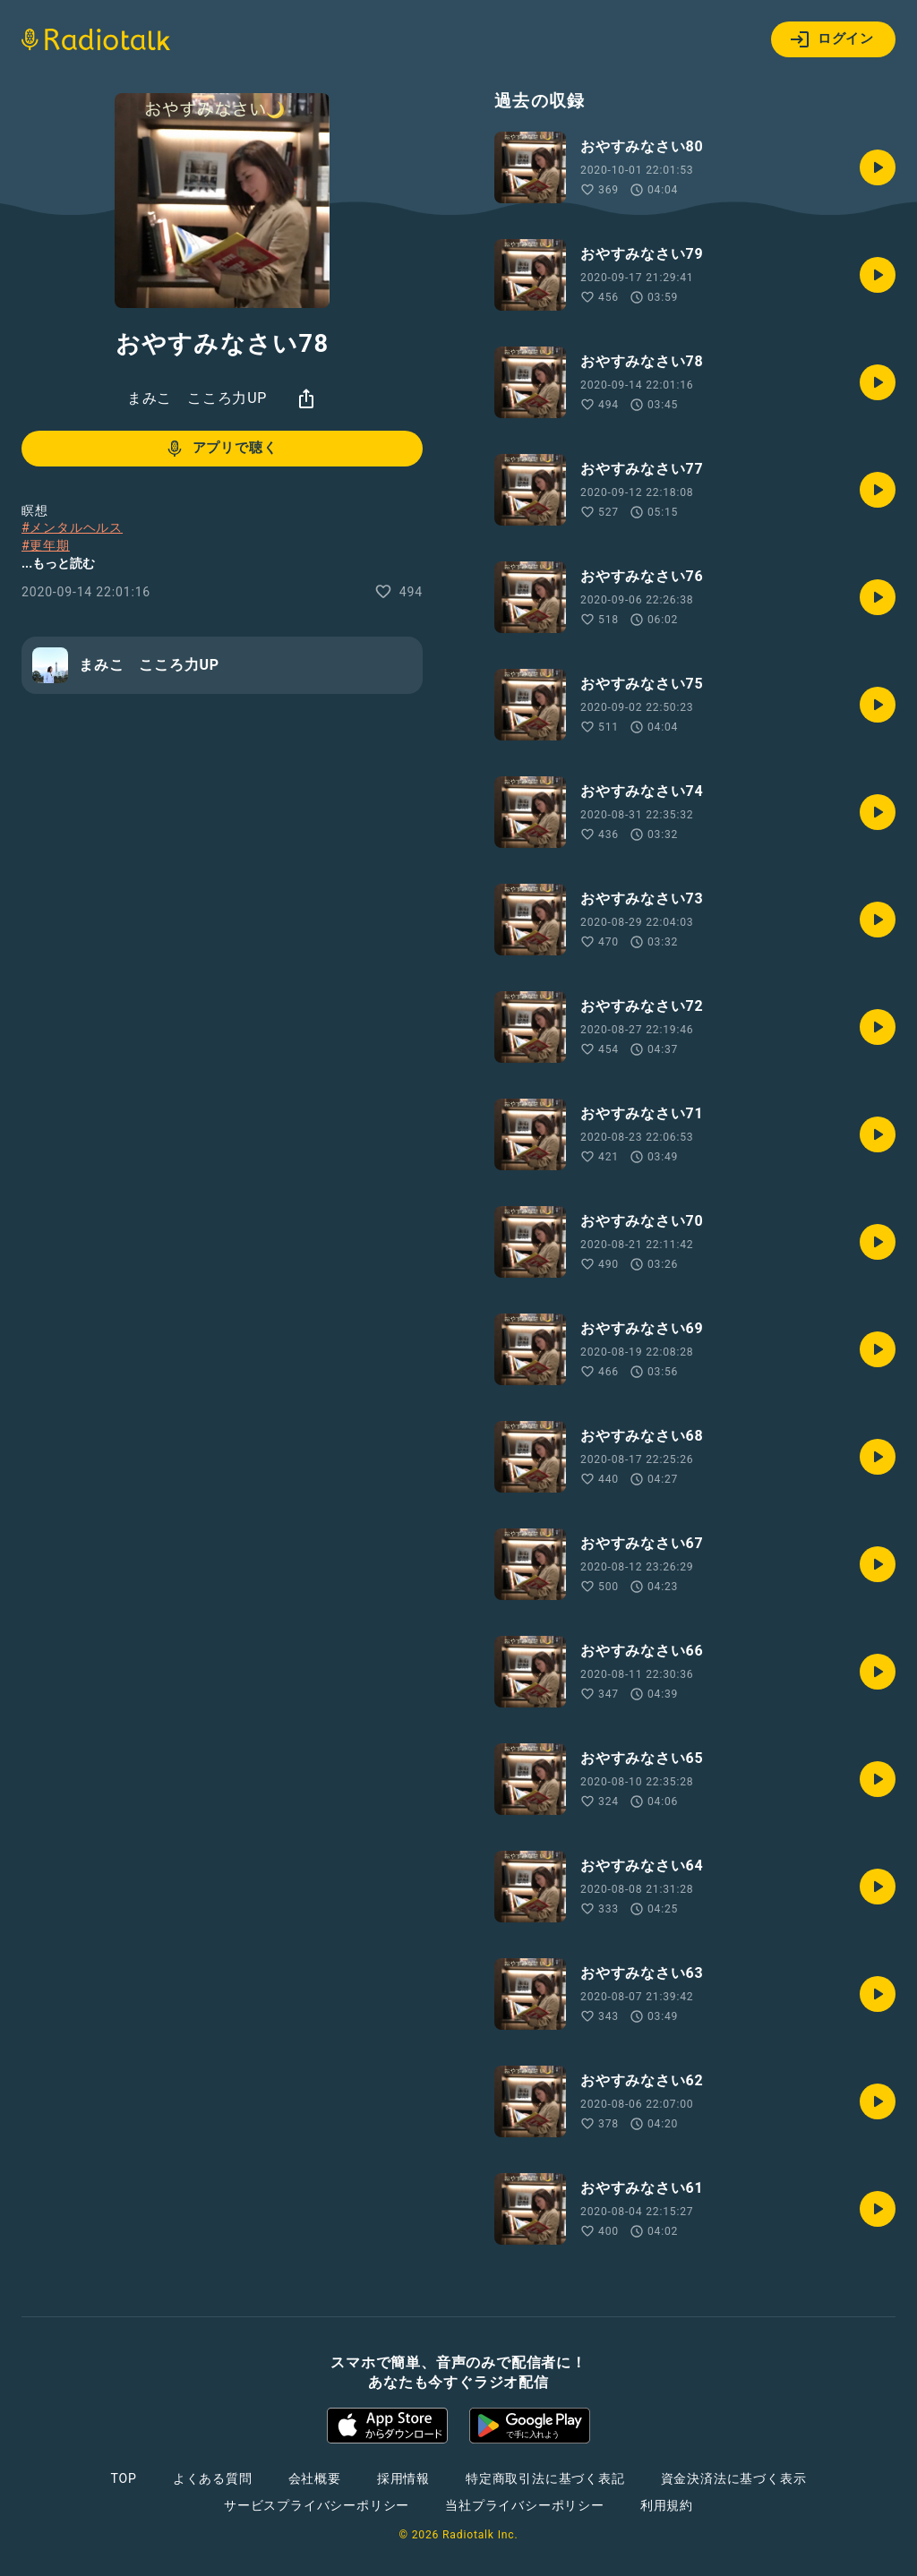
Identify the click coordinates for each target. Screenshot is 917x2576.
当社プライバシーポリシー (524, 2505)
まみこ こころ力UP (197, 398)
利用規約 (666, 2505)
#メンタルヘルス (72, 527)
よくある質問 (213, 2478)
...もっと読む (58, 563)
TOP (124, 2478)
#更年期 (45, 545)
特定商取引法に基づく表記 (545, 2478)
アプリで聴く (221, 448)
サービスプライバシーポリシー (316, 2505)
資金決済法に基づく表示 (734, 2478)
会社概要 (314, 2478)
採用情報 (403, 2478)
